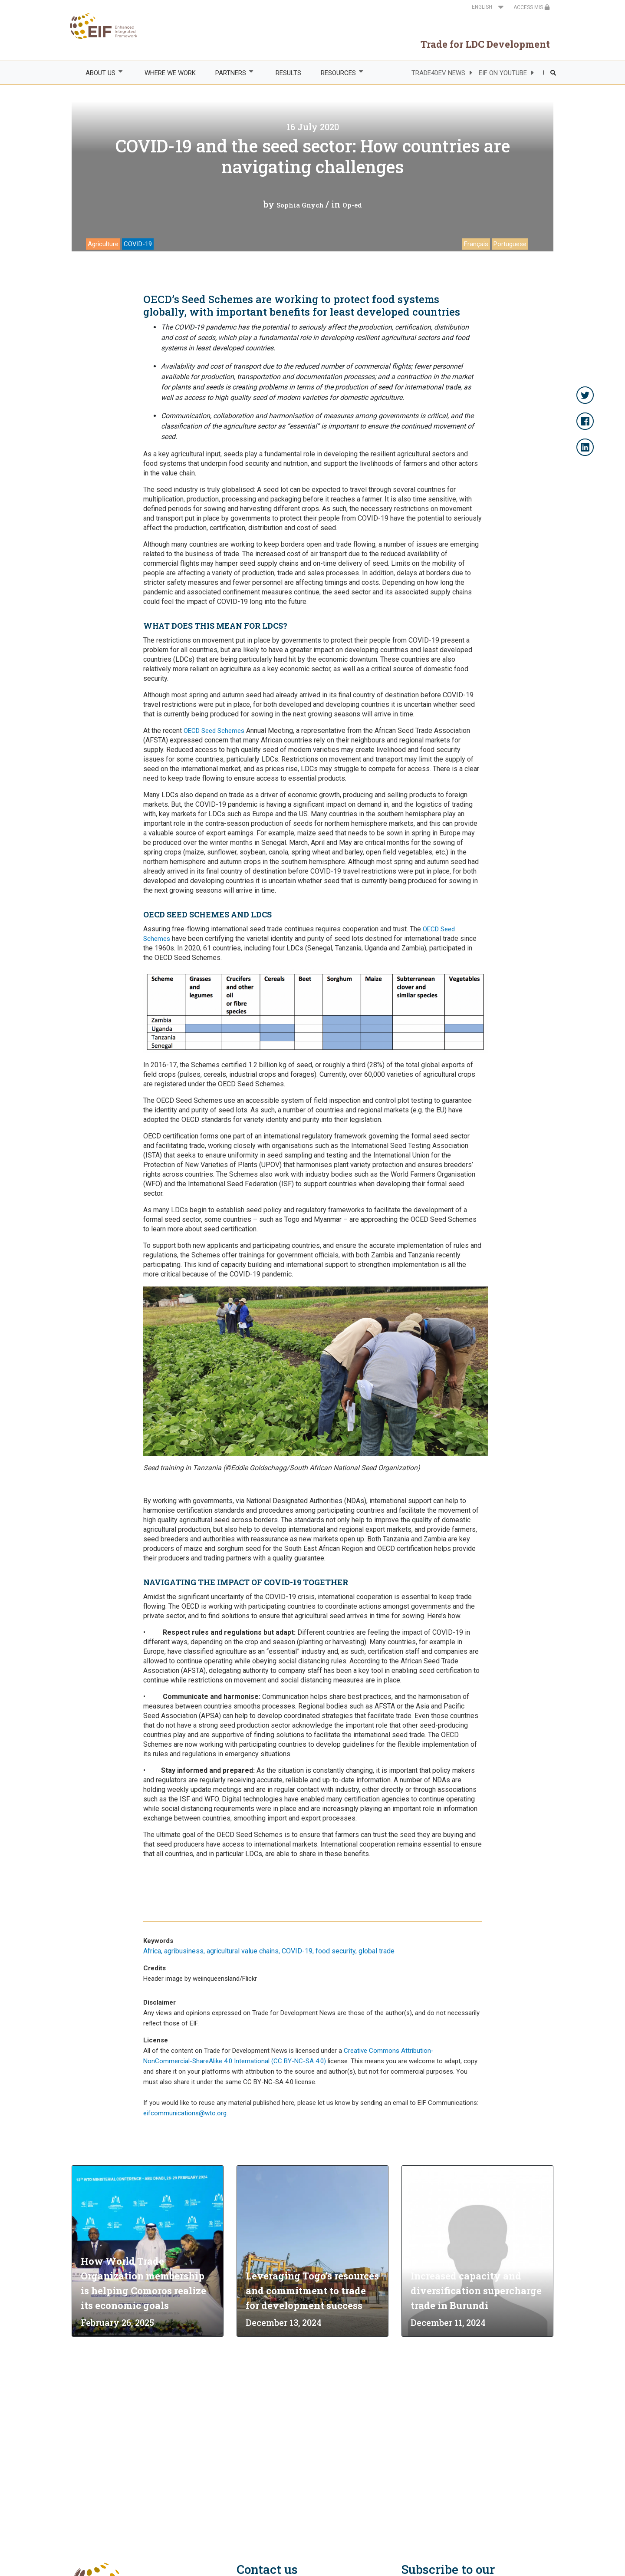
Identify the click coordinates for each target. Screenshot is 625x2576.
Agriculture (103, 244)
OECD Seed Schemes (214, 731)
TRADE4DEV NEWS (438, 73)
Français (476, 244)
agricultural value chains (243, 1951)
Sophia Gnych (300, 205)
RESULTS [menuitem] (288, 73)
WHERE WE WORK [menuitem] (170, 73)
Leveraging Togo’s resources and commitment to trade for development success (312, 2290)
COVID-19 (138, 244)
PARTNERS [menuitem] (230, 72)
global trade (377, 1951)
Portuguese (509, 244)
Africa (152, 1951)
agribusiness (184, 1951)
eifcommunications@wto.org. (185, 2113)
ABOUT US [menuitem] (100, 72)
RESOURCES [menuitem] (338, 72)
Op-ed (352, 205)
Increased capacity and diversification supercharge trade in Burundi (476, 2290)
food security (335, 1951)
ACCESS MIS (531, 7)
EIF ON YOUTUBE (503, 73)
